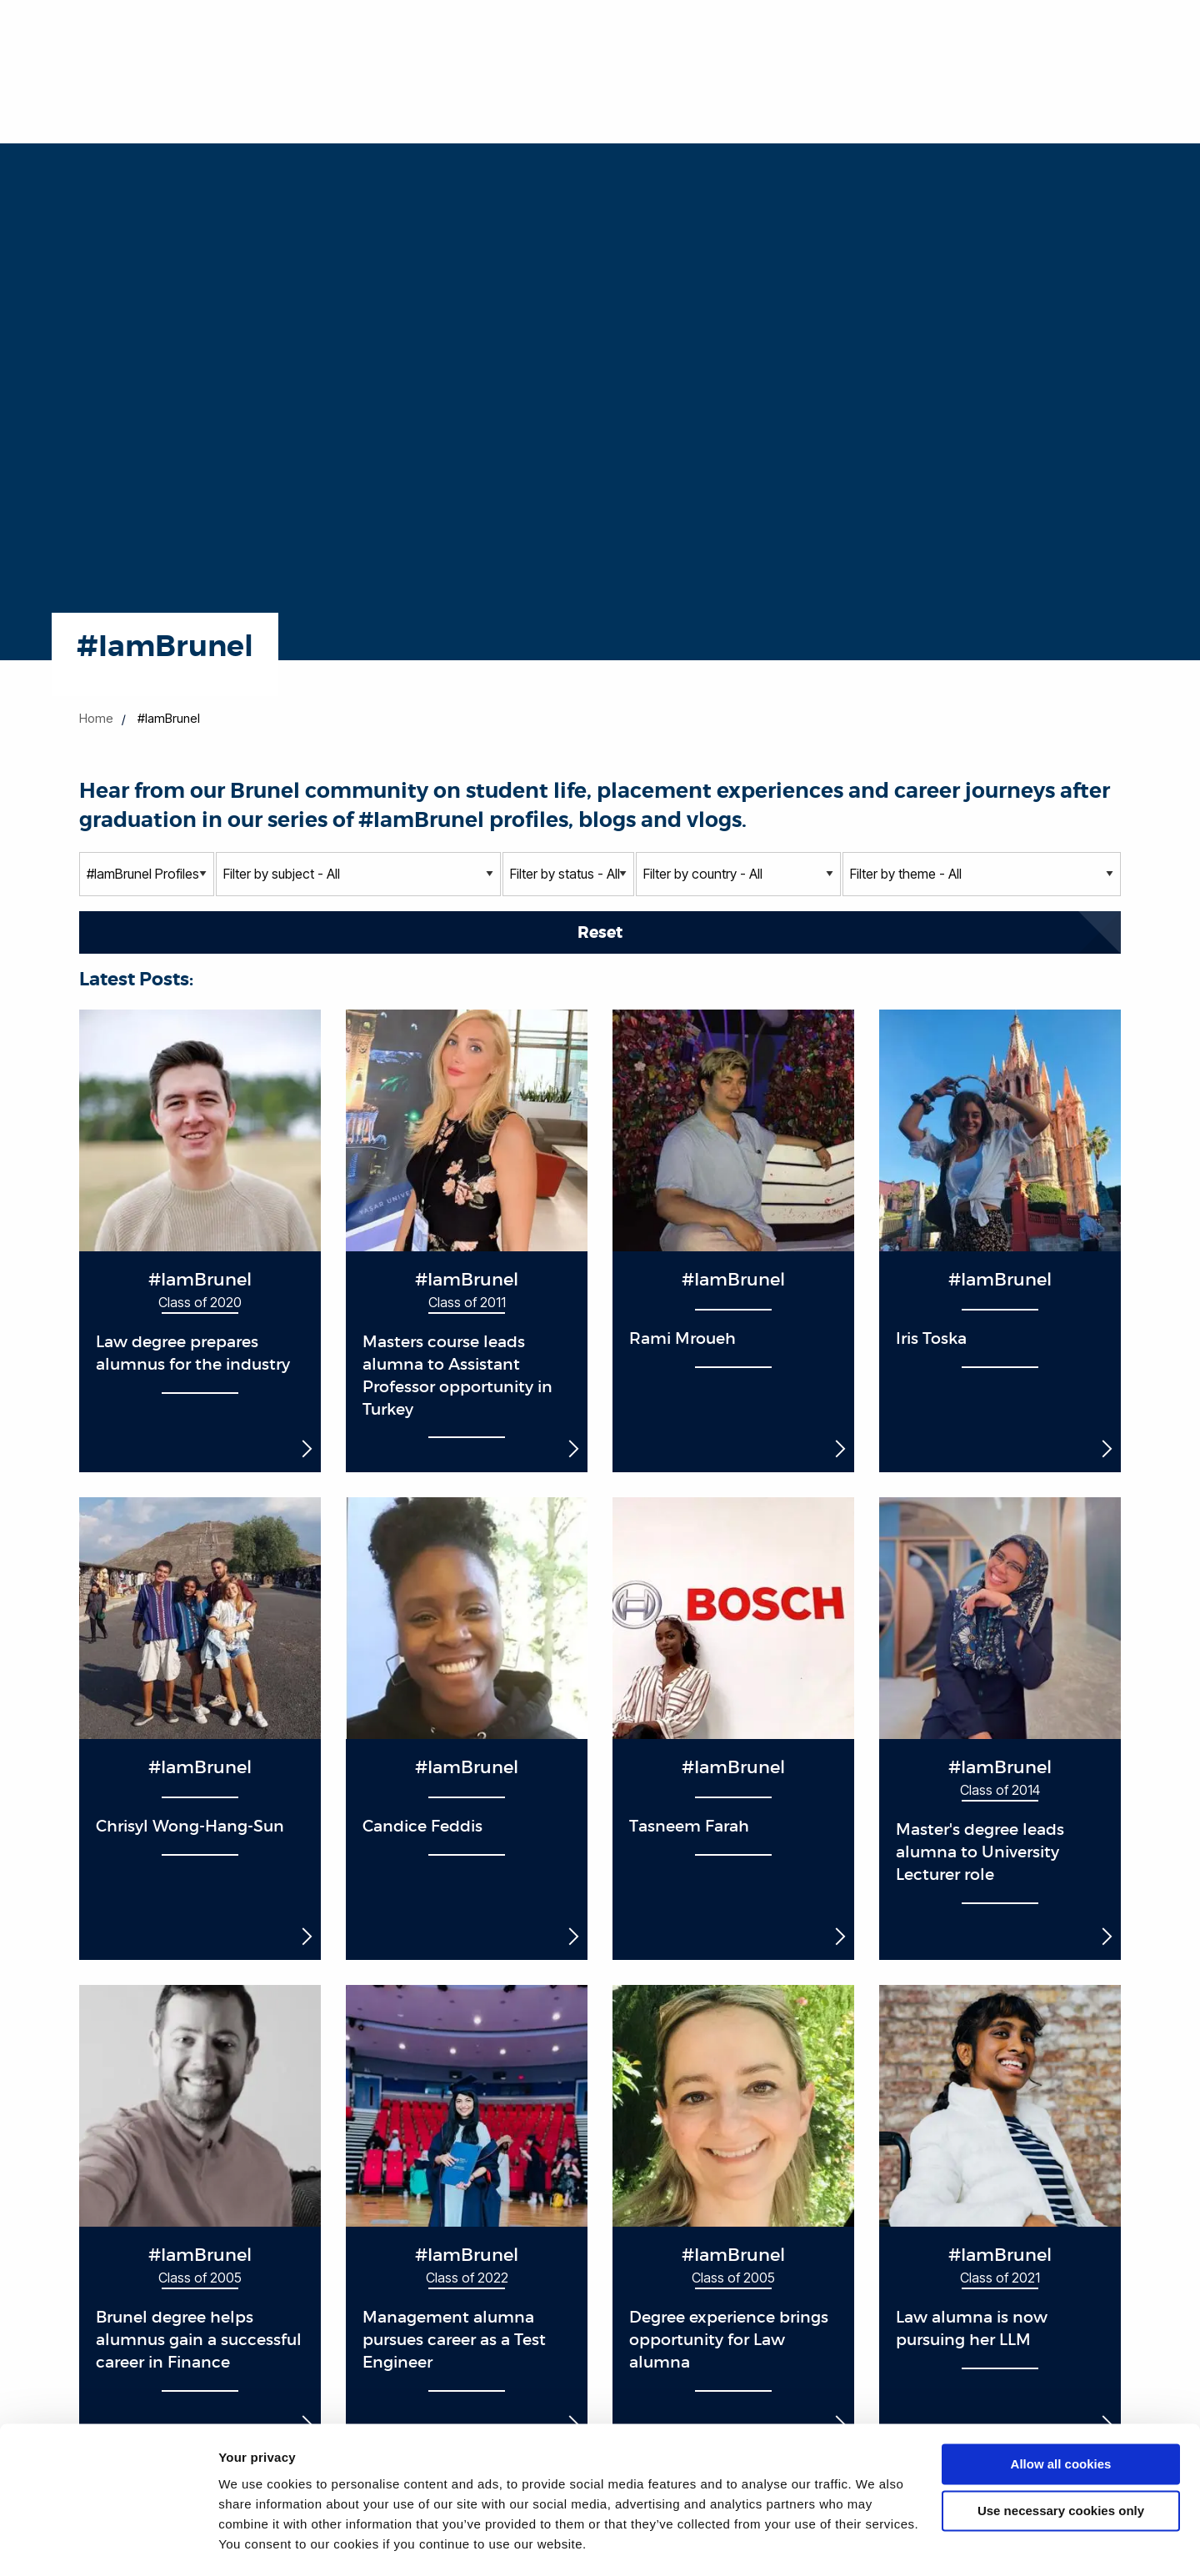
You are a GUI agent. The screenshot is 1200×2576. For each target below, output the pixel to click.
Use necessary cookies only (1061, 2464)
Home (96, 718)
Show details (257, 2543)
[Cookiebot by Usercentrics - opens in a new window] (108, 2543)
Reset (600, 932)
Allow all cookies (1061, 2417)
